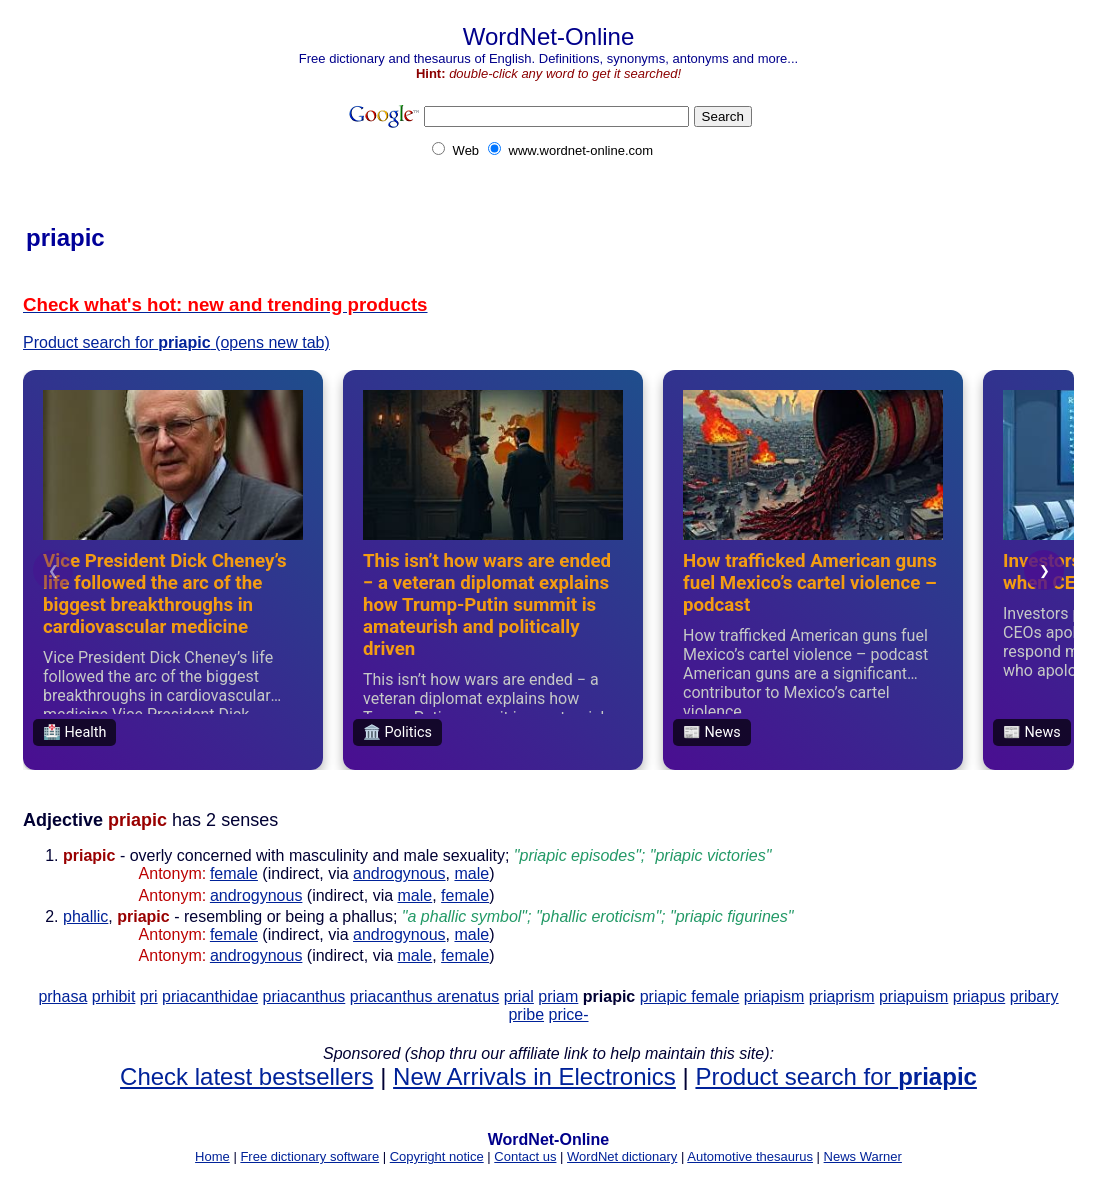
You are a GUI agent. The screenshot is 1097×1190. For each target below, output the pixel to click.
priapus (979, 996)
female (234, 873)
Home (212, 1156)
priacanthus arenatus (424, 996)
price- (569, 1014)
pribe (526, 1014)
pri (149, 996)
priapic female (690, 996)
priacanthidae (210, 996)
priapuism (913, 996)
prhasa (62, 996)
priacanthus (304, 996)
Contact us (525, 1156)
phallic (85, 916)
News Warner (863, 1156)
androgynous (399, 873)
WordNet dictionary (622, 1156)
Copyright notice (437, 1156)
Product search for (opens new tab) (176, 342)
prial (519, 996)
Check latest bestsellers (246, 1076)
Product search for (835, 1076)
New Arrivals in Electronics (534, 1076)
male (471, 873)
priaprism (842, 996)
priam (558, 996)
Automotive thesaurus (750, 1156)
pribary (1034, 996)
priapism (774, 996)
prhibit (114, 996)
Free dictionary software (309, 1156)
